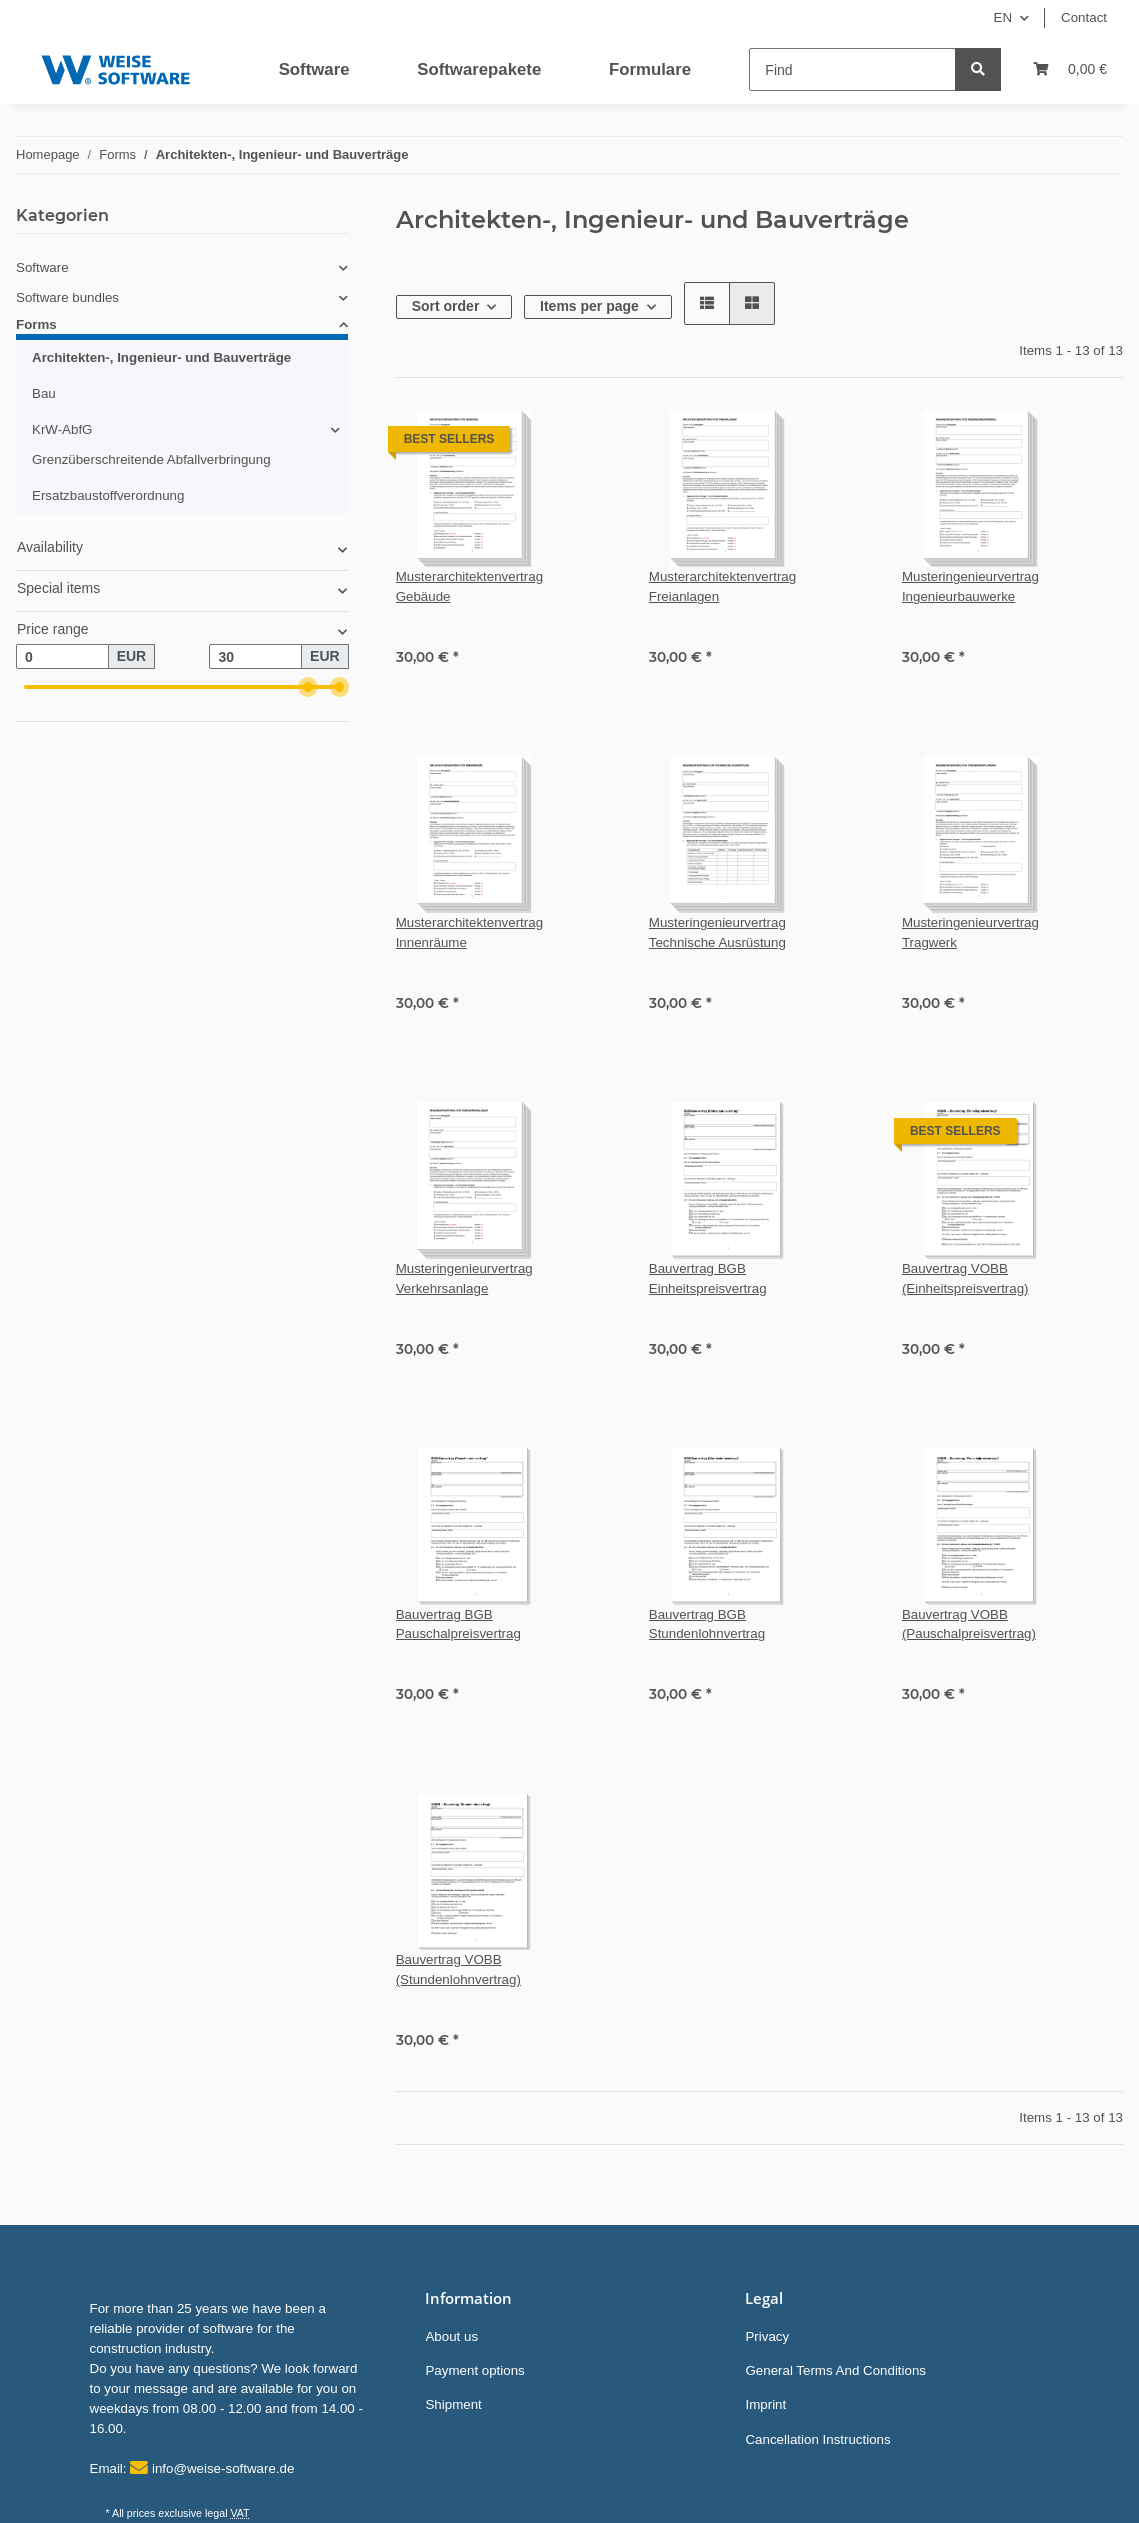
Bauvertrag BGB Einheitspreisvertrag (708, 1278)
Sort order (446, 306)
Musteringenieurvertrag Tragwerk (970, 932)
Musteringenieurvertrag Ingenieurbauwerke (970, 586)
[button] (707, 303)
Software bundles (67, 297)
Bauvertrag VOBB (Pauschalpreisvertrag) (969, 1624)
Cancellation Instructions (817, 2439)
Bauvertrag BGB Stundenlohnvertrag (707, 1624)
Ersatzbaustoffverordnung (108, 495)
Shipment (453, 2404)
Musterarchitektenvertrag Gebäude (469, 586)
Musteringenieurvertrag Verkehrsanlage (464, 1278)
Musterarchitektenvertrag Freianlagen (722, 586)
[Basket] (1070, 69)
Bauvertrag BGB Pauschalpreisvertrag (458, 1624)
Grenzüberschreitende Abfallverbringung (151, 459)
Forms (36, 324)
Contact (1084, 17)
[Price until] (255, 657)
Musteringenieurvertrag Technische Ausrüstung (717, 932)
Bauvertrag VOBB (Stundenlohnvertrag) (458, 1969)
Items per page (589, 306)
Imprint (765, 2404)
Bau (44, 393)
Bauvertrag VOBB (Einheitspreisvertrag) (965, 1278)
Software (314, 69)
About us (451, 2336)
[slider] (307, 687)
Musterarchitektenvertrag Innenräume (469, 932)
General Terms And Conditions (835, 2370)
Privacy (767, 2336)
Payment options (474, 2370)
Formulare (650, 69)
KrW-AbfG (62, 429)
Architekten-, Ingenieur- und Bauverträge (161, 357)
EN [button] (1003, 17)
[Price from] (62, 657)
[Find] (852, 69)
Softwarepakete (479, 69)
